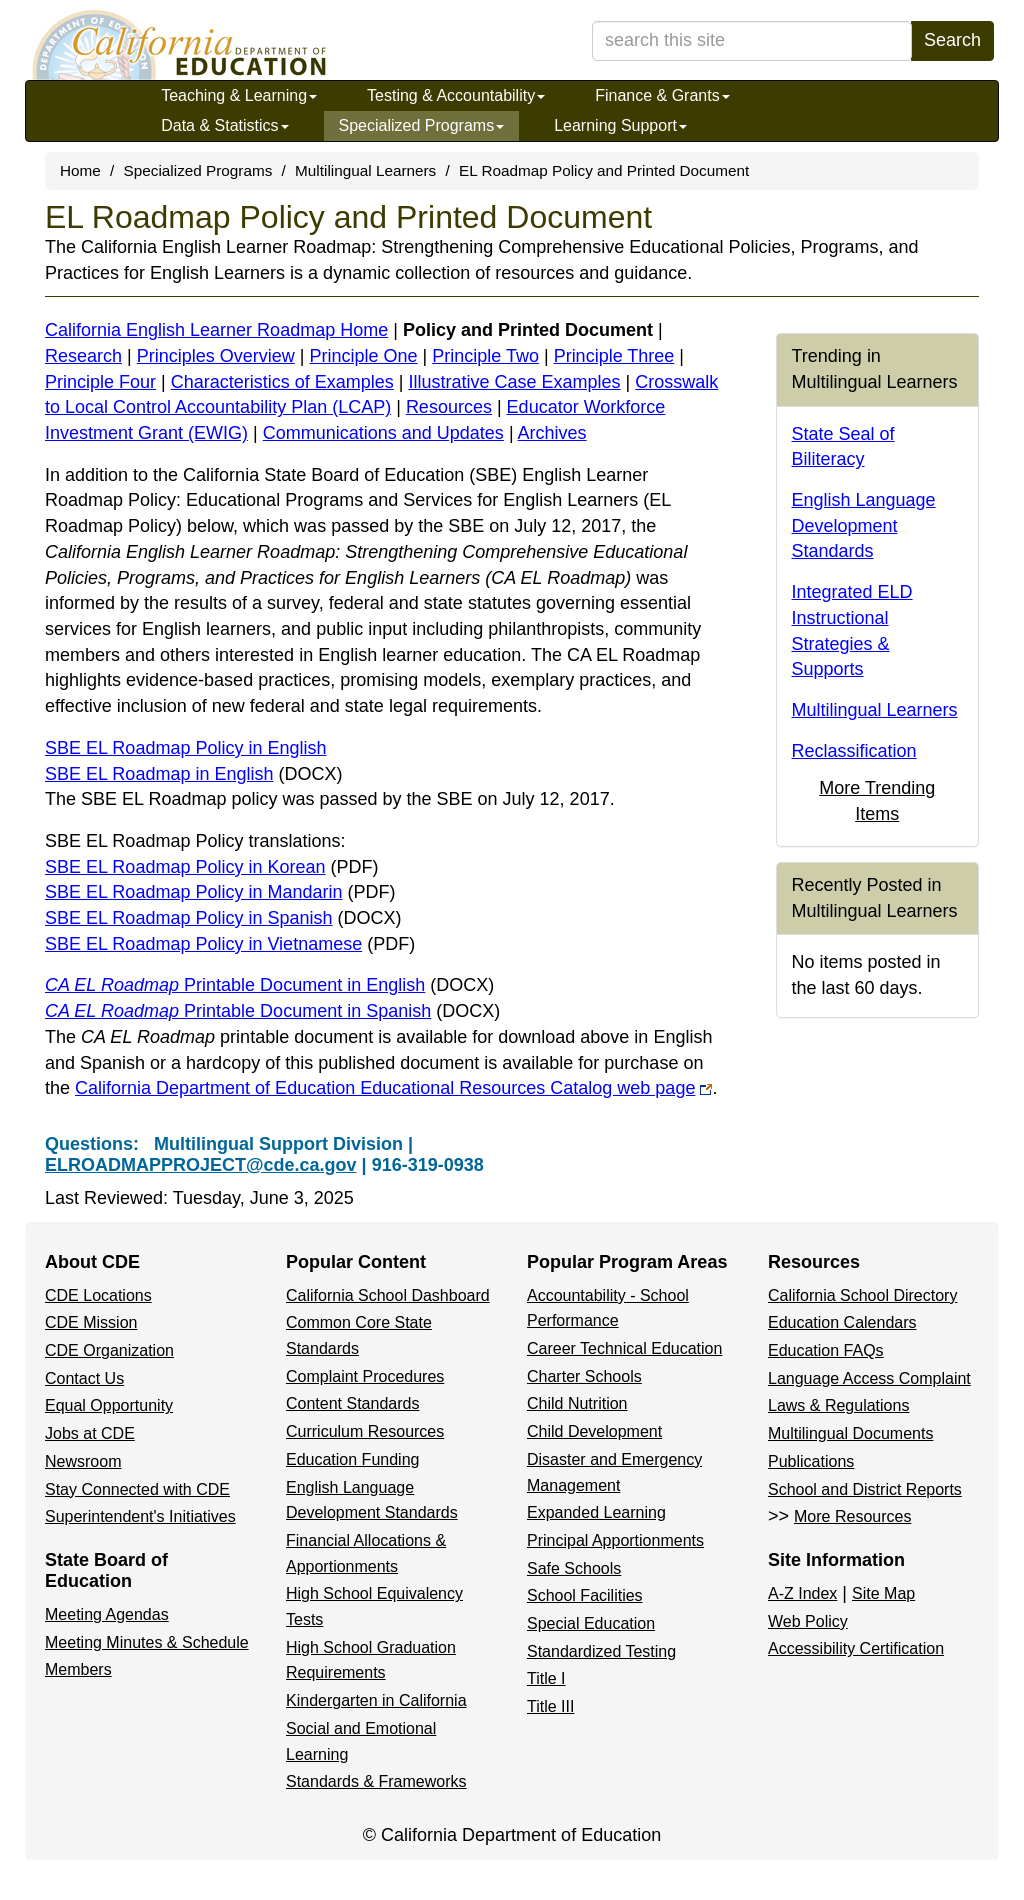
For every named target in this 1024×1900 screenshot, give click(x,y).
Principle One (363, 356)
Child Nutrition (577, 1403)
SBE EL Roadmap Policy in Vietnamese (230, 944)
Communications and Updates (383, 433)
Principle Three (614, 356)
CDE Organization (109, 1350)
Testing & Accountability (456, 95)
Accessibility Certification (856, 1648)
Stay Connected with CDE (137, 1489)
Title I (546, 1678)
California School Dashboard (388, 1295)
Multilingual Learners (365, 170)
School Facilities (585, 1595)
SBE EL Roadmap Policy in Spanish (223, 918)
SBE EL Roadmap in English (193, 774)
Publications (811, 1461)
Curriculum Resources (365, 1431)
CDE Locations (98, 1295)
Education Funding (352, 1459)
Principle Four (100, 382)
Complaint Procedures (365, 1376)
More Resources (852, 1516)
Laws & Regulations (838, 1405)
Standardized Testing (601, 1651)
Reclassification (854, 751)
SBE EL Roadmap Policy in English (185, 748)
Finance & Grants (662, 95)
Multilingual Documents (850, 1433)
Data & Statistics (224, 125)
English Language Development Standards (864, 525)
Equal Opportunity (109, 1405)
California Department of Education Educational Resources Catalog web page (393, 1088)
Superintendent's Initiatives (140, 1516)
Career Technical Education (624, 1348)
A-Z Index (802, 1593)
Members (78, 1669)
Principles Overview (216, 356)
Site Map (883, 1593)
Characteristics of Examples (282, 382)
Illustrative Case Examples (515, 382)
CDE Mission (91, 1322)
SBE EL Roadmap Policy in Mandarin (220, 892)
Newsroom (83, 1461)
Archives (552, 433)
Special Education (591, 1623)
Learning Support (620, 125)
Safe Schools (574, 1568)
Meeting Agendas (107, 1614)
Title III (550, 1706)
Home (80, 170)
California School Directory (862, 1295)
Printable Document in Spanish (272, 1011)
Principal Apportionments (615, 1540)
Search (952, 40)
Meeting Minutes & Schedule (147, 1642)
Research (83, 356)
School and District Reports (865, 1489)
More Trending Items (877, 801)
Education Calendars (842, 1322)
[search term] (752, 41)
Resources (449, 407)
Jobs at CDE (90, 1433)
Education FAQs (826, 1350)
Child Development (594, 1431)
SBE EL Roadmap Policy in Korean (212, 867)
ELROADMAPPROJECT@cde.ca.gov (201, 1165)
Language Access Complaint (869, 1378)
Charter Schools (584, 1376)
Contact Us (84, 1378)
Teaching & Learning (239, 95)
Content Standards (352, 1403)
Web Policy (808, 1621)
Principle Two (485, 356)
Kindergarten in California (376, 1700)
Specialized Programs (422, 125)
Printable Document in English (269, 985)
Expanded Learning (596, 1512)
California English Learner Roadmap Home (216, 330)
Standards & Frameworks (376, 1781)
